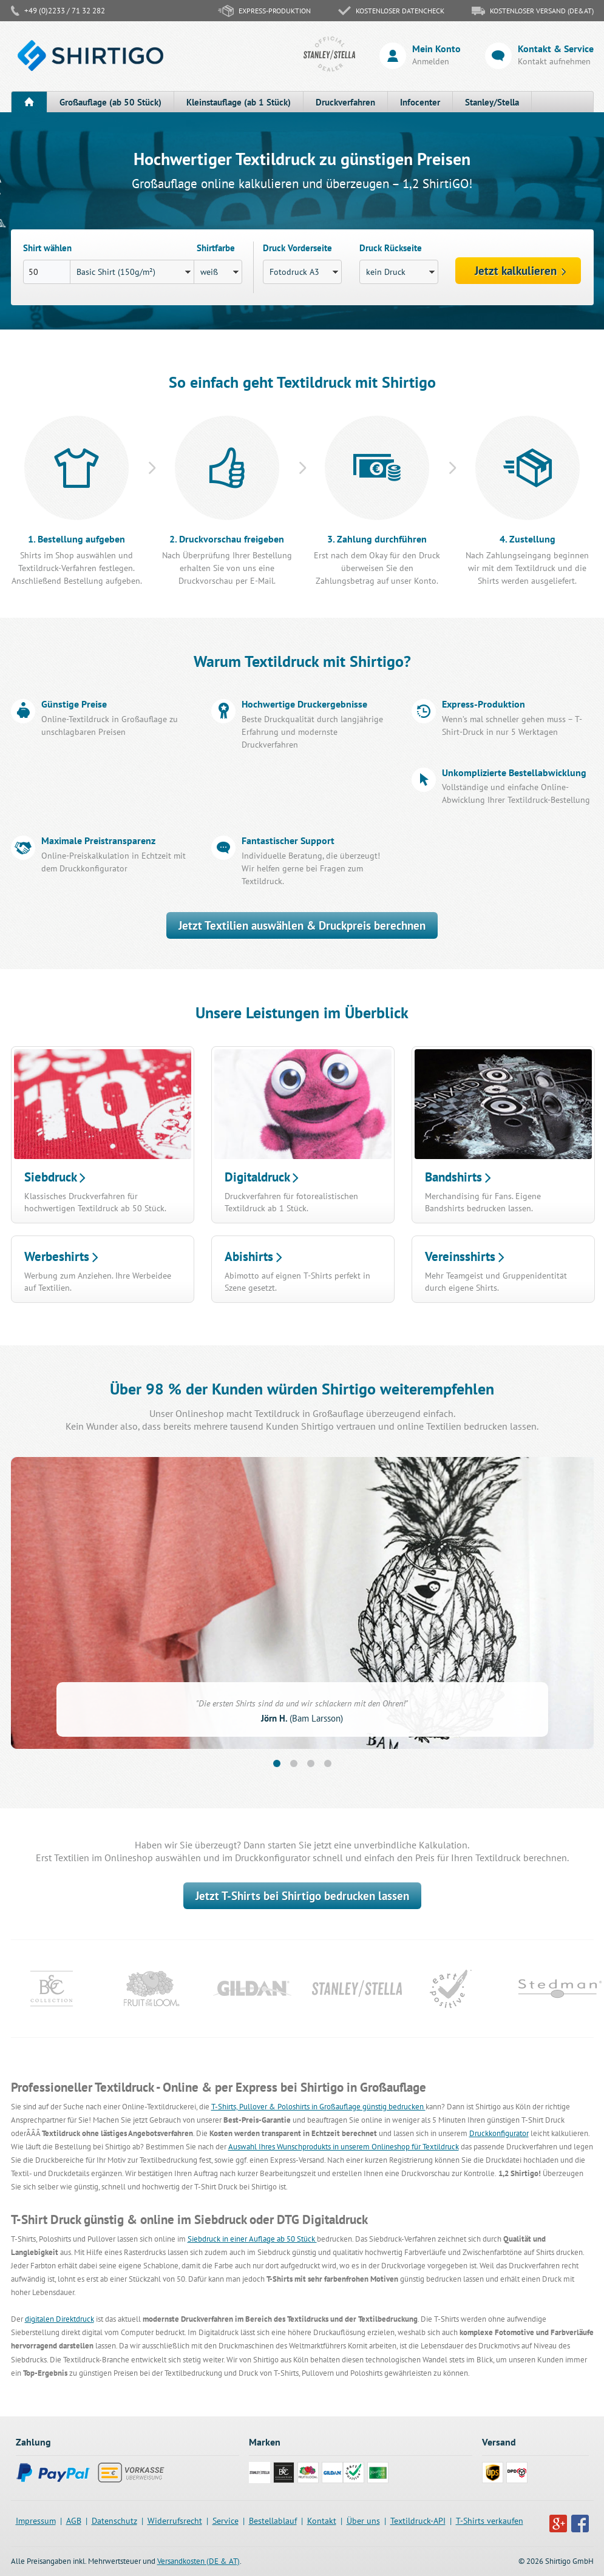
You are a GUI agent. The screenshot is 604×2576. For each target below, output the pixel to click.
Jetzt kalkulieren (521, 270)
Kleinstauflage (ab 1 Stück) (238, 102)
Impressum (36, 2520)
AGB (73, 2520)
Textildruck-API (418, 2520)
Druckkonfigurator (499, 2133)
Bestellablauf (273, 2520)
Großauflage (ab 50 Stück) (110, 102)
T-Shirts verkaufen (489, 2520)
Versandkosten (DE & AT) (198, 2561)
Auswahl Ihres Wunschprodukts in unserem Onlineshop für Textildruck (343, 2147)
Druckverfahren (345, 102)
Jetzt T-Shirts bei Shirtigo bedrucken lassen (302, 1895)
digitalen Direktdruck (59, 2319)
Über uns (363, 2520)
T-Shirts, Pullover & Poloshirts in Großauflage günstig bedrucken (318, 2106)
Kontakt (321, 2520)
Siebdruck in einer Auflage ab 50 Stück (252, 2239)
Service (225, 2520)
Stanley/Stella (492, 102)
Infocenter (420, 102)
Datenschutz (114, 2520)
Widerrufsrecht (175, 2520)
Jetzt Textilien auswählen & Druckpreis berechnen (302, 925)
